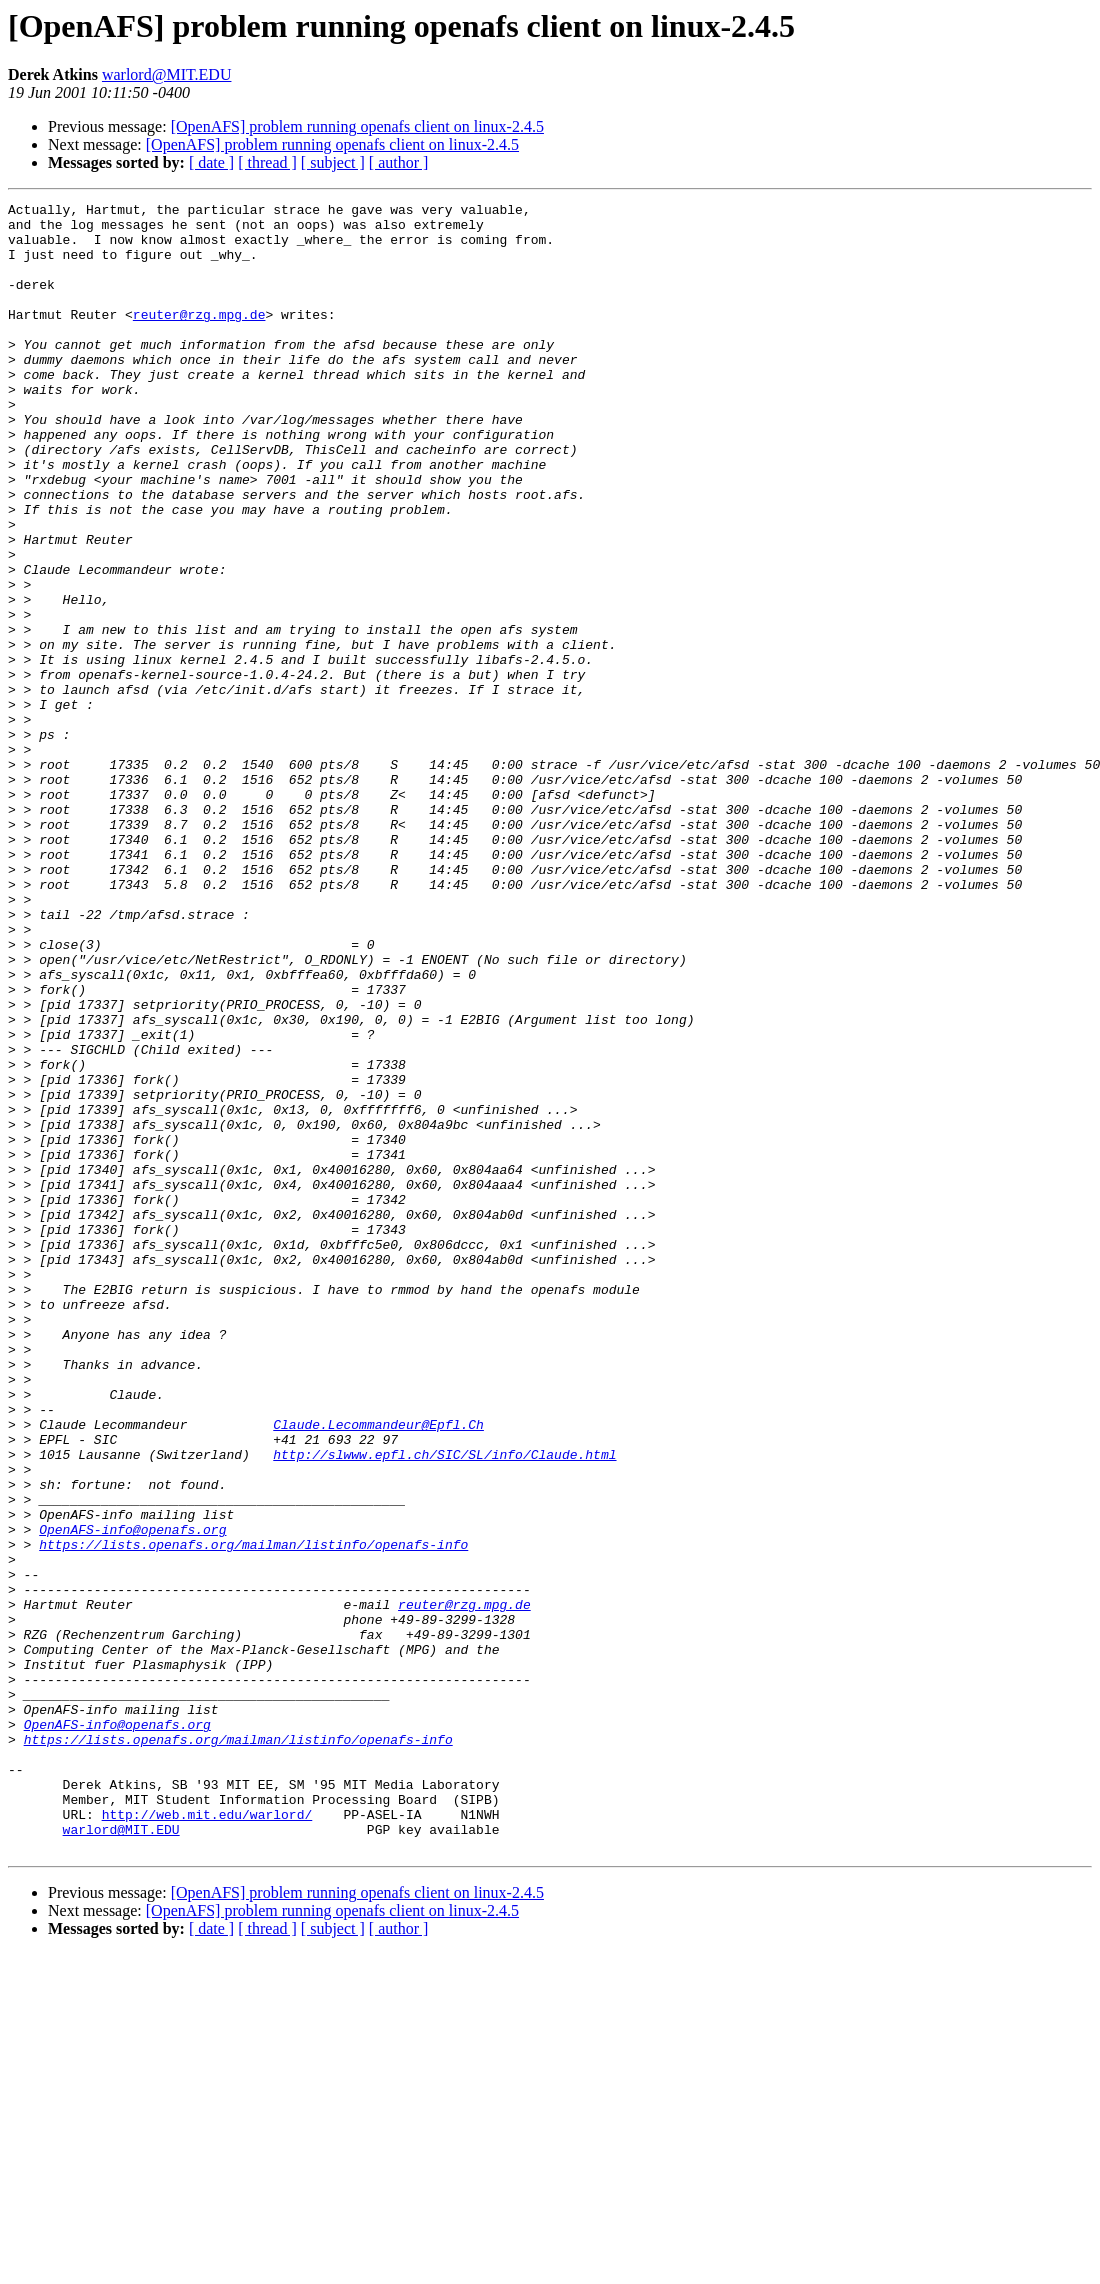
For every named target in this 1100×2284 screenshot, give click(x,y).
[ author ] (399, 162)
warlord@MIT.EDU (167, 74)
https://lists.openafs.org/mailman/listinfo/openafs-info (253, 1814)
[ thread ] (267, 162)
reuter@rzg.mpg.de (199, 338)
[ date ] (211, 162)
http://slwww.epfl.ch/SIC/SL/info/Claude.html (444, 1706)
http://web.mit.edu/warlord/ (207, 2138)
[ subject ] (333, 162)
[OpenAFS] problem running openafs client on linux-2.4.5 (357, 126)
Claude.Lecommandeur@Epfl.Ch (378, 1670)
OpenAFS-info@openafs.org (132, 1796)
